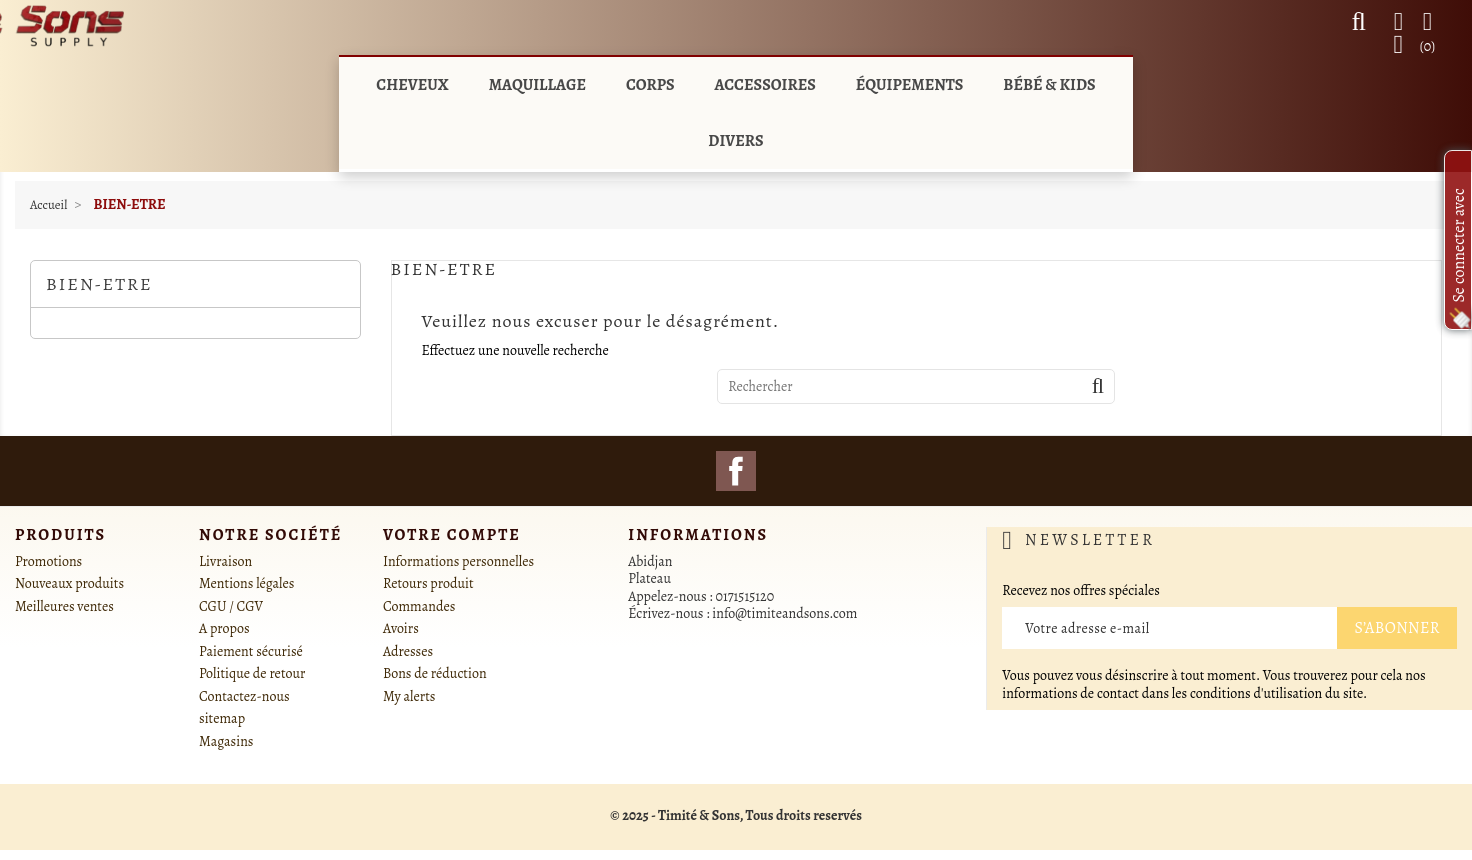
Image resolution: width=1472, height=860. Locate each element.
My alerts (409, 696)
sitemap (222, 718)
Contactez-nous (244, 696)
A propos (224, 628)
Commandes (419, 606)
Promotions (48, 561)
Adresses (408, 651)
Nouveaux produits (69, 583)
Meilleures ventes (64, 606)
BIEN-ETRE (99, 284)
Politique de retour (252, 673)
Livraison (225, 561)
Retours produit (428, 583)
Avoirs (401, 628)
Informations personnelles (458, 561)
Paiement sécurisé (251, 651)
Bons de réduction (435, 673)
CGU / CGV (231, 606)
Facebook (736, 471)
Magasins (226, 741)
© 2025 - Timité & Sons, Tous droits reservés (736, 815)
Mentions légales (246, 583)
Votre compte (452, 535)
